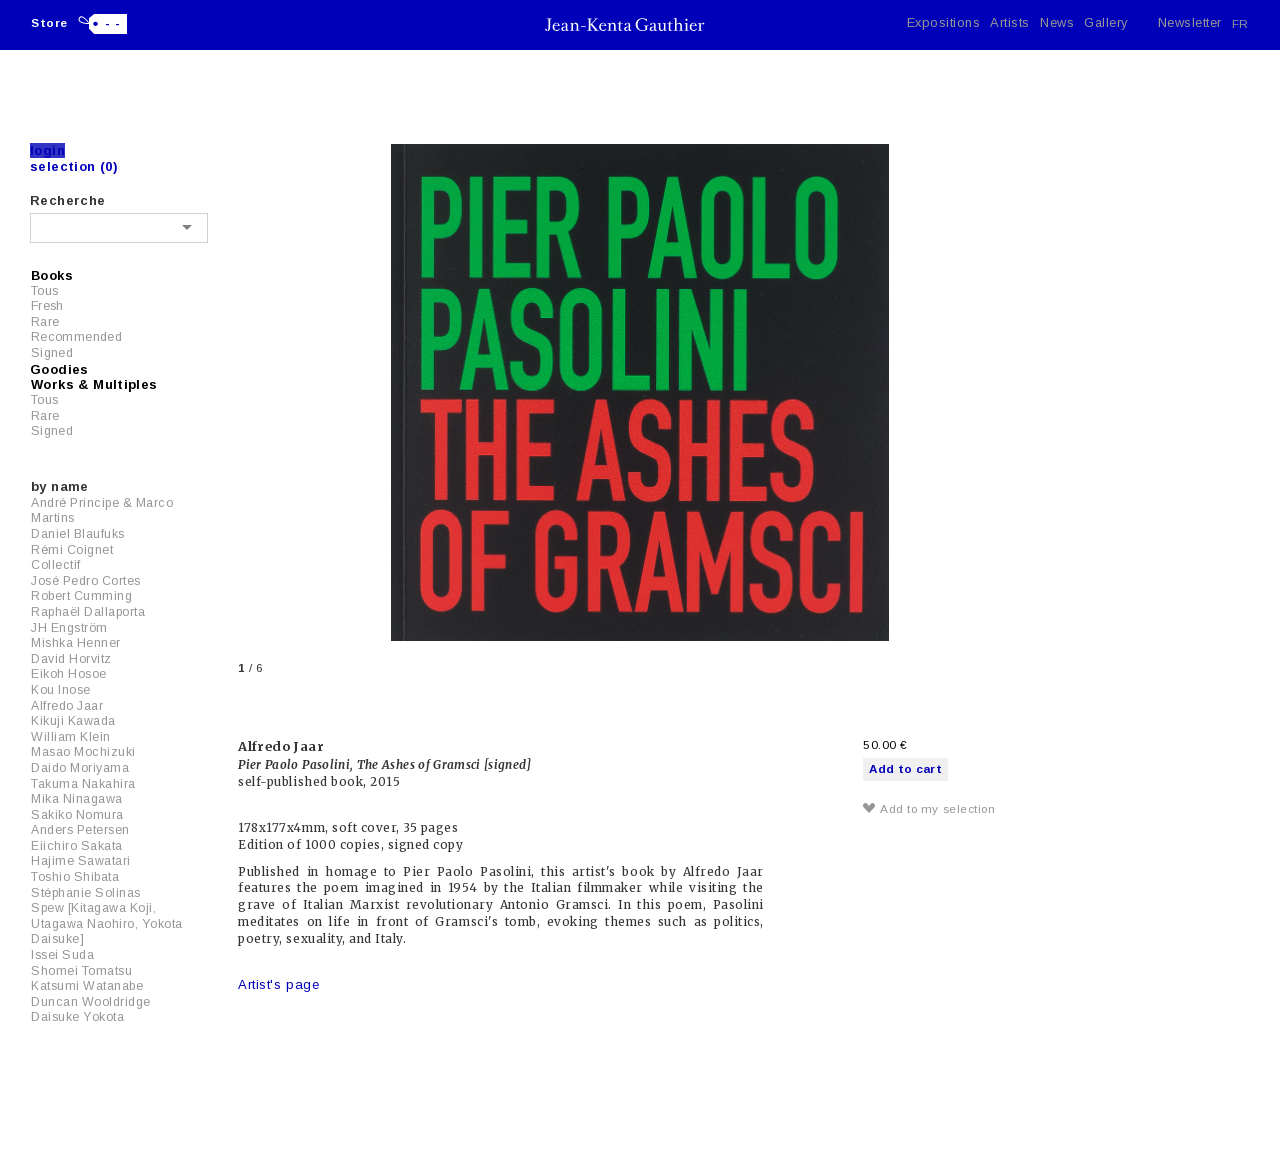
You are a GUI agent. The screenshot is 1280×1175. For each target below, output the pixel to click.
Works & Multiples (94, 384)
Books (52, 275)
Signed (52, 353)
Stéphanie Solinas (86, 893)
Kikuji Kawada (73, 721)
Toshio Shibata (75, 877)
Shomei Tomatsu (81, 971)
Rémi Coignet (72, 550)
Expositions (944, 22)
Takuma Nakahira (83, 784)
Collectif (56, 565)
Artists (1010, 22)
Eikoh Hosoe (69, 674)
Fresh (47, 306)
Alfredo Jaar (67, 706)
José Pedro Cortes (86, 581)
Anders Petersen (80, 830)
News (1057, 22)
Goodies (59, 369)
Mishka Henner (76, 643)
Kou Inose (61, 690)
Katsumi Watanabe (87, 986)
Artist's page (278, 984)
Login (47, 150)
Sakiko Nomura (77, 815)
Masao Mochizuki (83, 752)
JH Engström (69, 628)
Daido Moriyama (80, 768)
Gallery (1106, 22)
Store (49, 22)
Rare (45, 322)
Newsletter (1190, 22)
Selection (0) (74, 166)
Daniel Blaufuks (78, 534)
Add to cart (905, 768)
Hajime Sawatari (81, 861)
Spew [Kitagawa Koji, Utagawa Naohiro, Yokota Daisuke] (107, 923)
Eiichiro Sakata (77, 846)
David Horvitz (71, 659)
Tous (44, 291)
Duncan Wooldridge (91, 1002)
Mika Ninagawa (77, 799)
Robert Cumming (81, 596)
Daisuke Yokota (77, 1017)
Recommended (76, 337)
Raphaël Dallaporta (88, 612)
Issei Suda (62, 955)
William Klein (71, 737)
